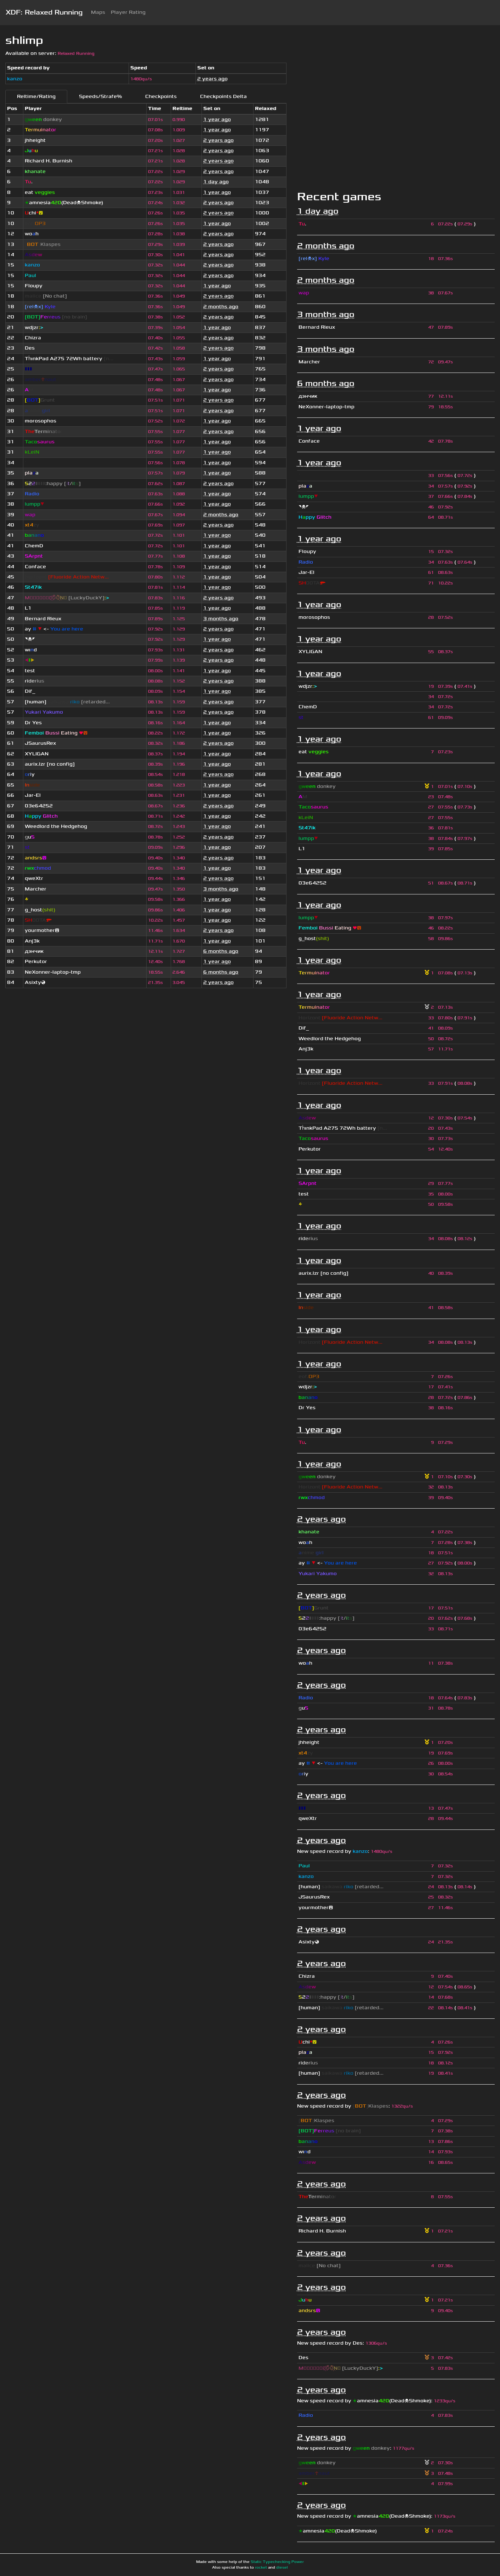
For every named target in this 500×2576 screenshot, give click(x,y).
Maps (98, 12)
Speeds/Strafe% (100, 96)
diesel (282, 2567)
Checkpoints (161, 96)
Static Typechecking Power (277, 2562)
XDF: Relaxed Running (44, 12)
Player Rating (128, 12)
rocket (261, 2567)
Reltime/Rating (36, 96)
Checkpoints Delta (223, 96)
